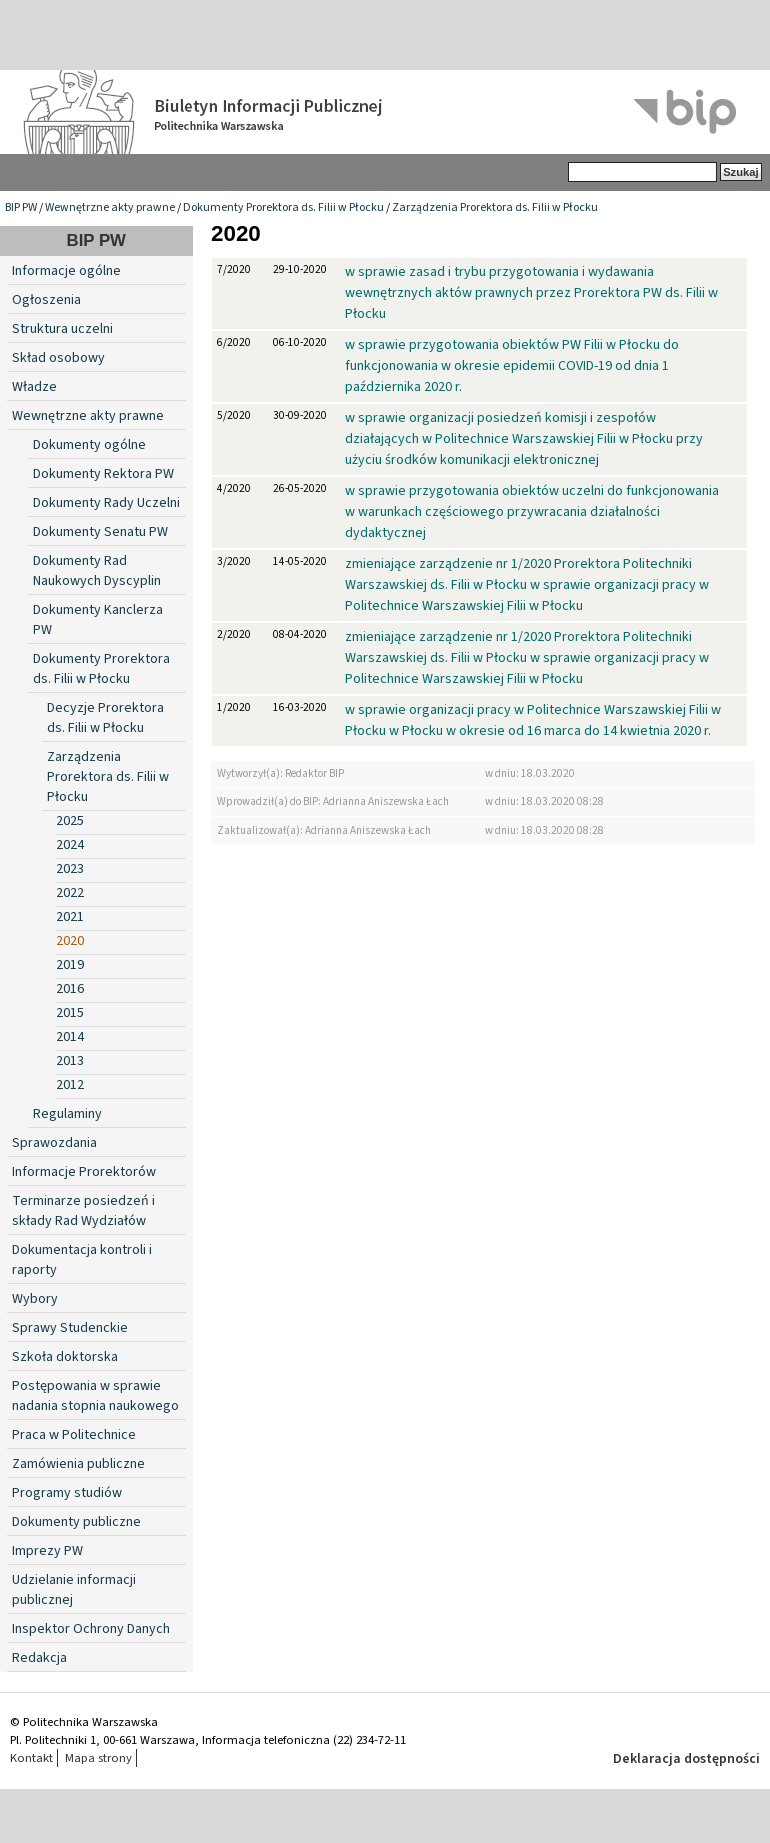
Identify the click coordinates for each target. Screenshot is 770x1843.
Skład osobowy (58, 358)
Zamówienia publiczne (78, 1464)
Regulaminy (67, 1114)
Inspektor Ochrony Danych (91, 1629)
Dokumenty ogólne (89, 445)
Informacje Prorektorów (84, 1172)
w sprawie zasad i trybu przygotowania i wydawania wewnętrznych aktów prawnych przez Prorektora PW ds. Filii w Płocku (531, 293)
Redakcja (39, 1658)
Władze (34, 387)
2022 (70, 893)
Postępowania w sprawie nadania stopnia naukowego (95, 1396)
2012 (70, 1085)
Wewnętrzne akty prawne (110, 207)
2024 (70, 845)
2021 (70, 917)
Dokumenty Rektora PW (103, 474)
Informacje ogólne (66, 271)
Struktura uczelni (62, 329)
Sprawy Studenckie (70, 1328)
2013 (70, 1061)
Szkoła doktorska (65, 1357)
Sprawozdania (54, 1143)
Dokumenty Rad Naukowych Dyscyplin (97, 571)
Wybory (35, 1299)
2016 (70, 989)
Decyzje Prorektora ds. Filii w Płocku (105, 718)
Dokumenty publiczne (76, 1522)
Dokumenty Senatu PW (100, 532)
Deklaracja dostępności (686, 1759)
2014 (70, 1037)
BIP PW (21, 207)
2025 (70, 821)
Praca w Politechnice (74, 1435)
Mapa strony (98, 1758)
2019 (70, 965)
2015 (70, 1013)
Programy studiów (67, 1493)
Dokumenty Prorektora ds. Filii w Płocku (283, 207)
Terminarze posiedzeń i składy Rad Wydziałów (83, 1211)
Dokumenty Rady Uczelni (106, 503)
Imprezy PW (47, 1551)
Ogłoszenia (46, 300)
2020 (70, 941)
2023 (70, 869)
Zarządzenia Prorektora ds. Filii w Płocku (495, 207)
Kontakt (31, 1758)
